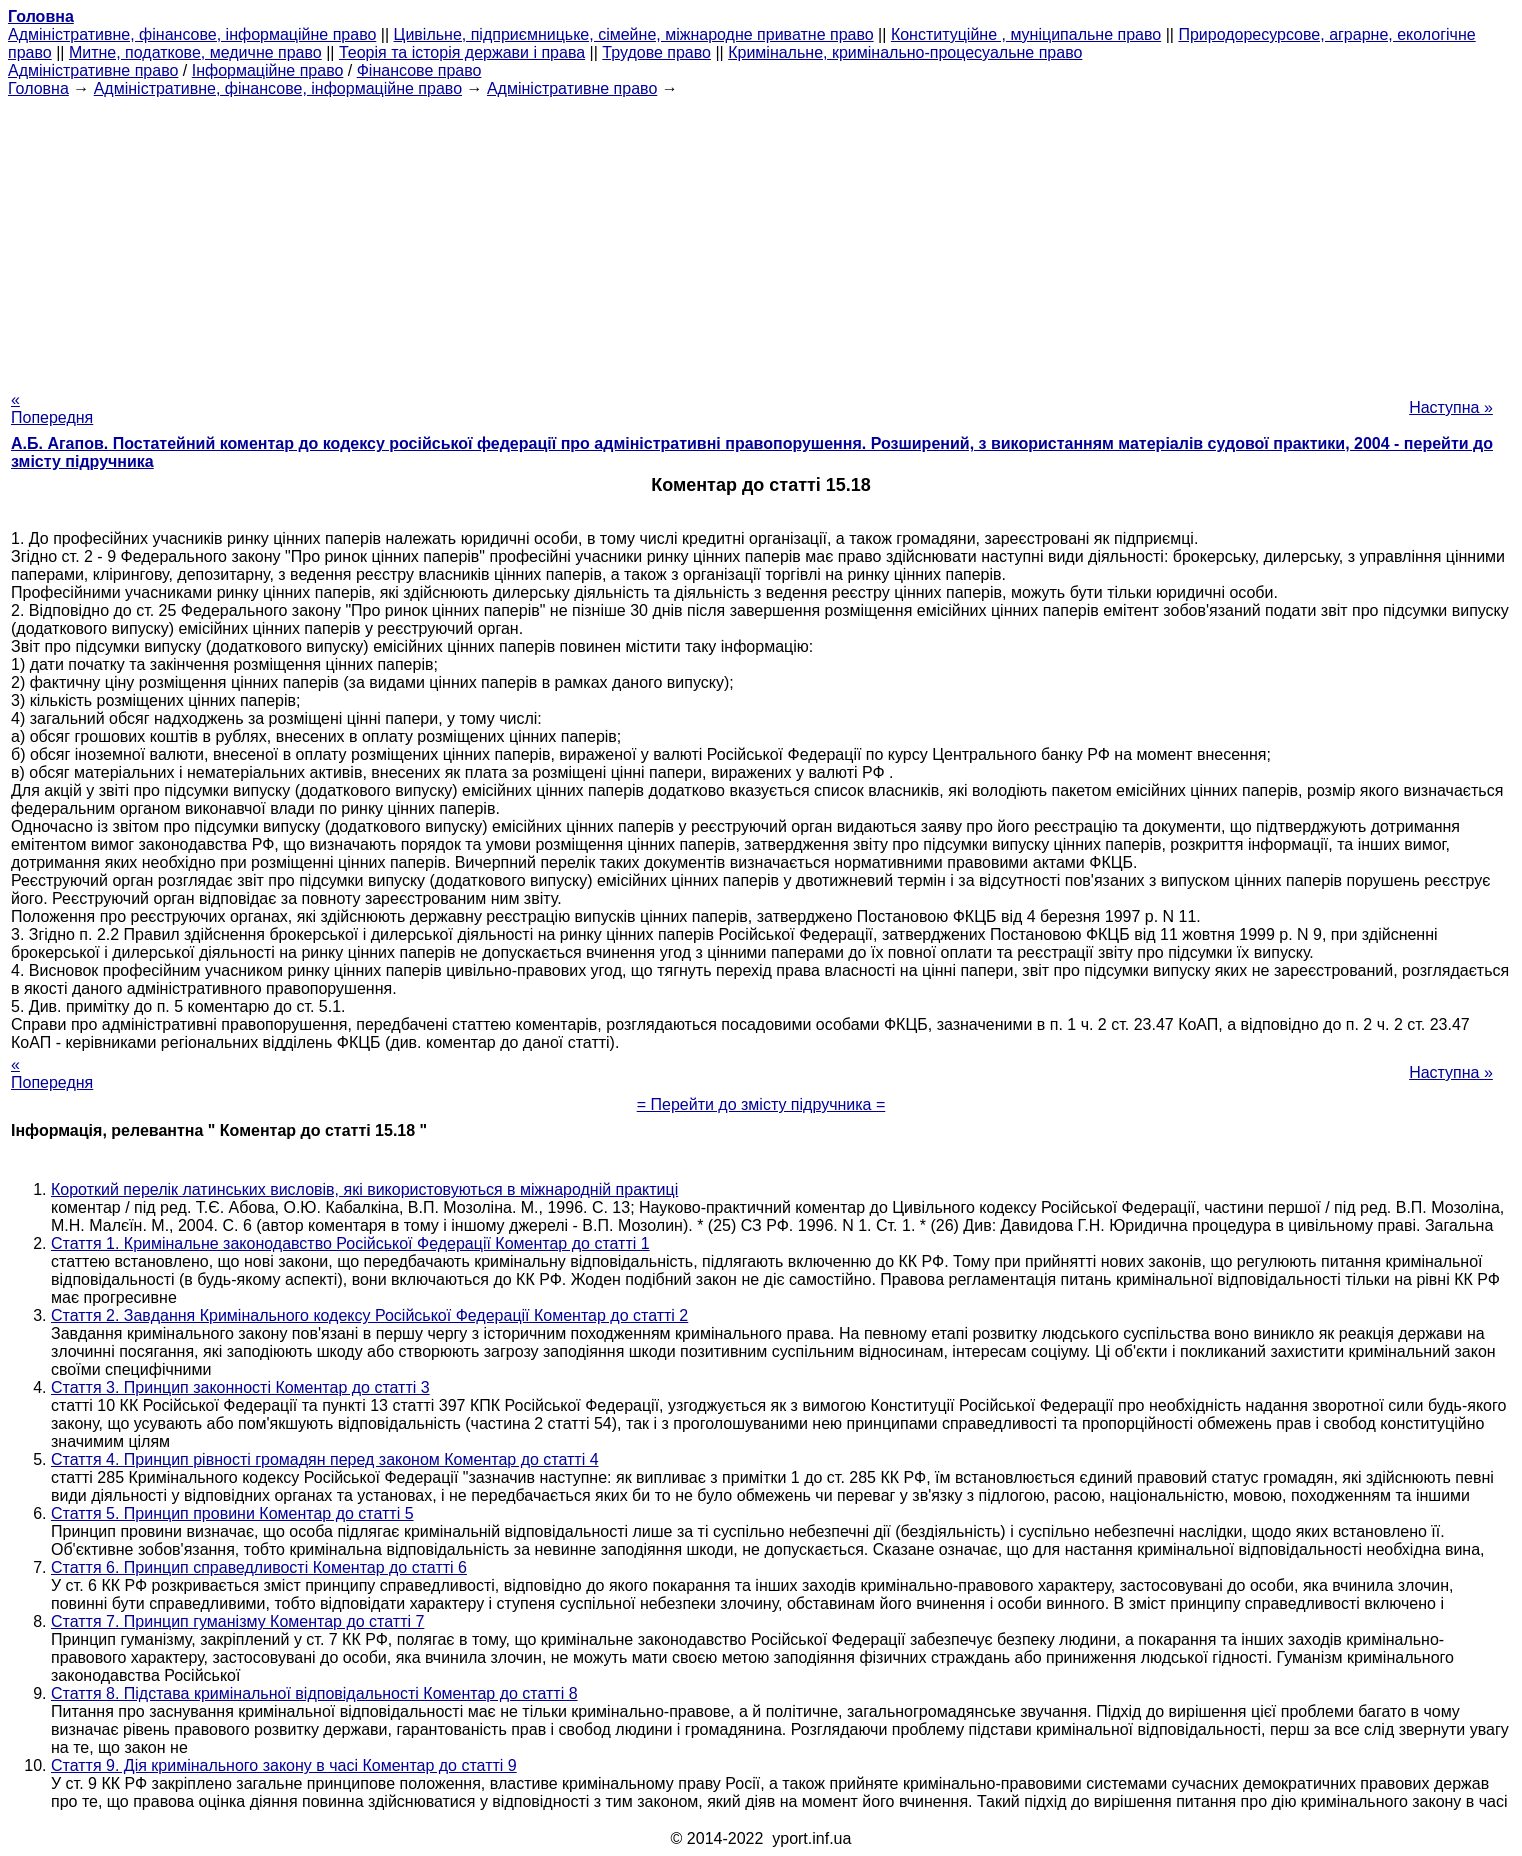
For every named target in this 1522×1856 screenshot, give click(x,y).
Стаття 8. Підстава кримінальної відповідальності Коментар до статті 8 (314, 1693)
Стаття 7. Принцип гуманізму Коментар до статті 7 (237, 1621)
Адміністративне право (93, 70)
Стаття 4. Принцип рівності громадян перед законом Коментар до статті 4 (325, 1459)
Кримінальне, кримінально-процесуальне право (905, 52)
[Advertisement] (761, 238)
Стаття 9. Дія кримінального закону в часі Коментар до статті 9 (284, 1765)
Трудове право (656, 52)
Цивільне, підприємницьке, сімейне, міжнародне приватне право (634, 34)
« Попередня (52, 408)
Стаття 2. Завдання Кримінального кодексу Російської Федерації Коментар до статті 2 (369, 1315)
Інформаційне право (268, 70)
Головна (38, 88)
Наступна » (1451, 407)
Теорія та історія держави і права (462, 52)
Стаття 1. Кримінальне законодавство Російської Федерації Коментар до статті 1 (350, 1243)
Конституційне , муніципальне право (1026, 34)
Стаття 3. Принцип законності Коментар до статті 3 (240, 1387)
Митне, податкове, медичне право (195, 52)
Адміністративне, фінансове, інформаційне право (192, 34)
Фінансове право (419, 70)
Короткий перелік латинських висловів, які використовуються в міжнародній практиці (364, 1189)
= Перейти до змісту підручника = (761, 1104)
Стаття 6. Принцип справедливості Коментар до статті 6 (259, 1567)
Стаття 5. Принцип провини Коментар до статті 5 (232, 1513)
